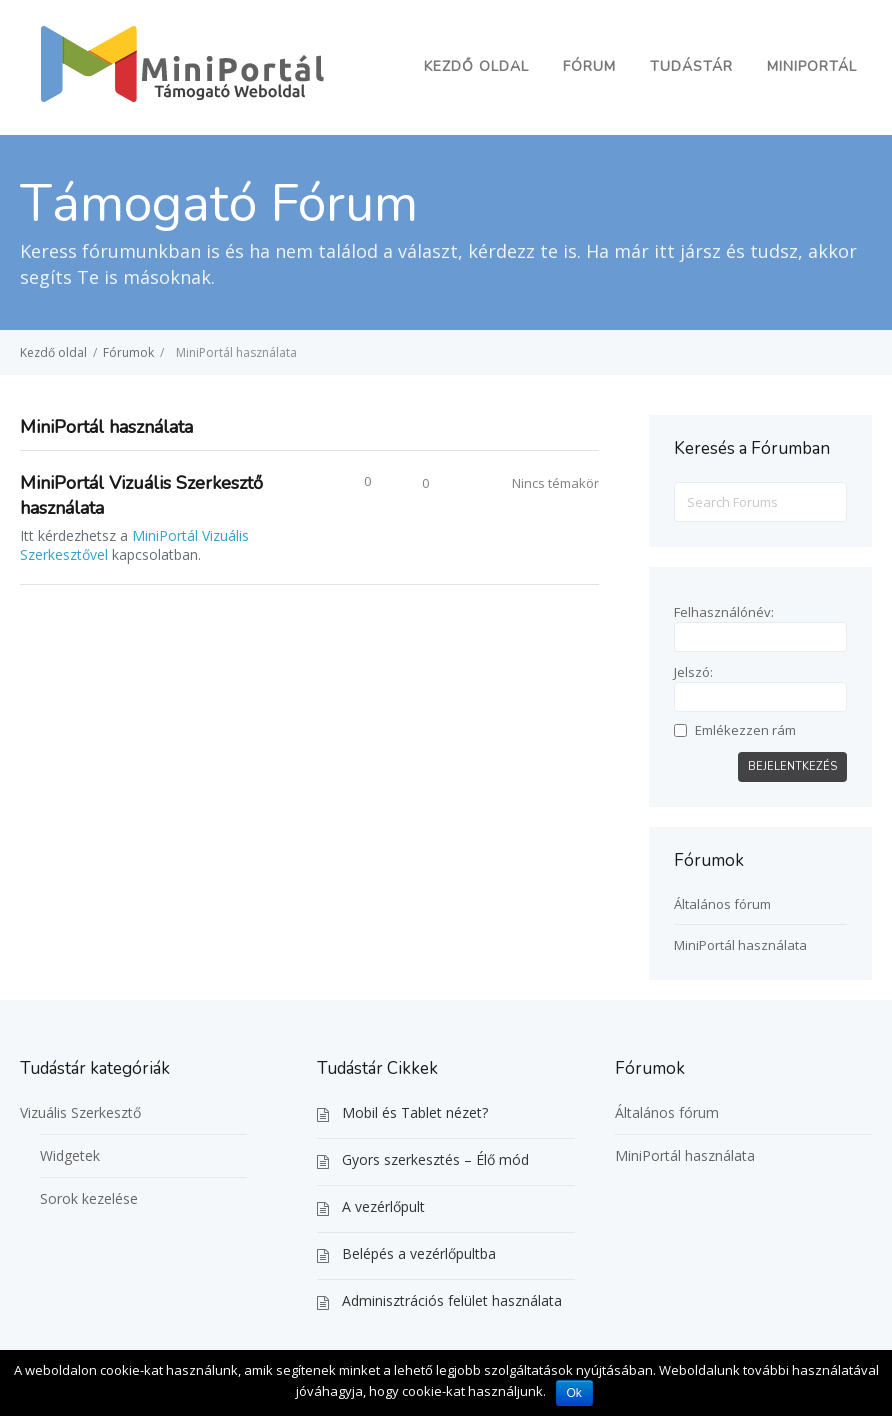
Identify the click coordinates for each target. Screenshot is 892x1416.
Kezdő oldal (476, 66)
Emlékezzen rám (745, 730)
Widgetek (70, 1155)
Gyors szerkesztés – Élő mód (435, 1159)
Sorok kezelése (89, 1198)
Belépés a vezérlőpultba (419, 1253)
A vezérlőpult (383, 1206)
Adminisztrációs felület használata (452, 1300)
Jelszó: (693, 672)
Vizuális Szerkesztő (80, 1112)
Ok (574, 1393)
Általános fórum (722, 904)
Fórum (589, 66)
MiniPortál (812, 66)
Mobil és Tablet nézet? (415, 1112)
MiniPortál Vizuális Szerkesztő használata (141, 495)
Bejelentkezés (792, 766)
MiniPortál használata (740, 945)
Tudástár (691, 66)
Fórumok (128, 352)
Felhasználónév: (724, 612)
